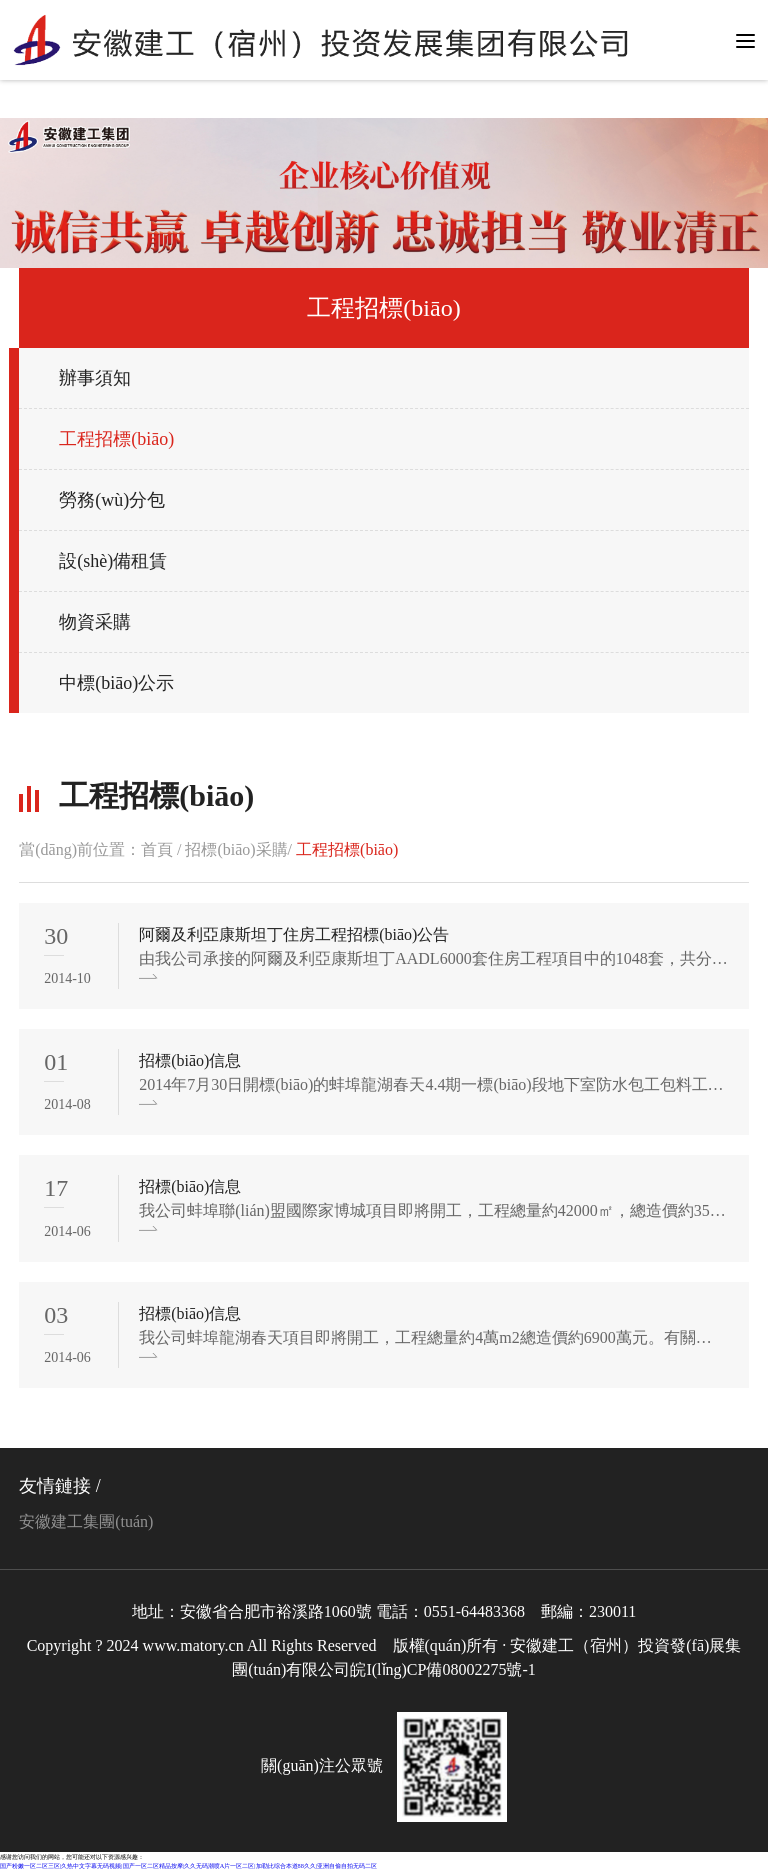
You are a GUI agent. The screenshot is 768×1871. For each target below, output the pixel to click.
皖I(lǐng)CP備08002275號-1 (442, 1669)
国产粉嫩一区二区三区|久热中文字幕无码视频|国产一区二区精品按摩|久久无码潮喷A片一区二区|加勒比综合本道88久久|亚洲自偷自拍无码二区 (188, 1865)
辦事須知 (95, 378)
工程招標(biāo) (116, 439)
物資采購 (95, 622)
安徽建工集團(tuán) (86, 1521)
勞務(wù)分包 (112, 500)
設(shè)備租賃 (113, 561)
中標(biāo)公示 (116, 683)
